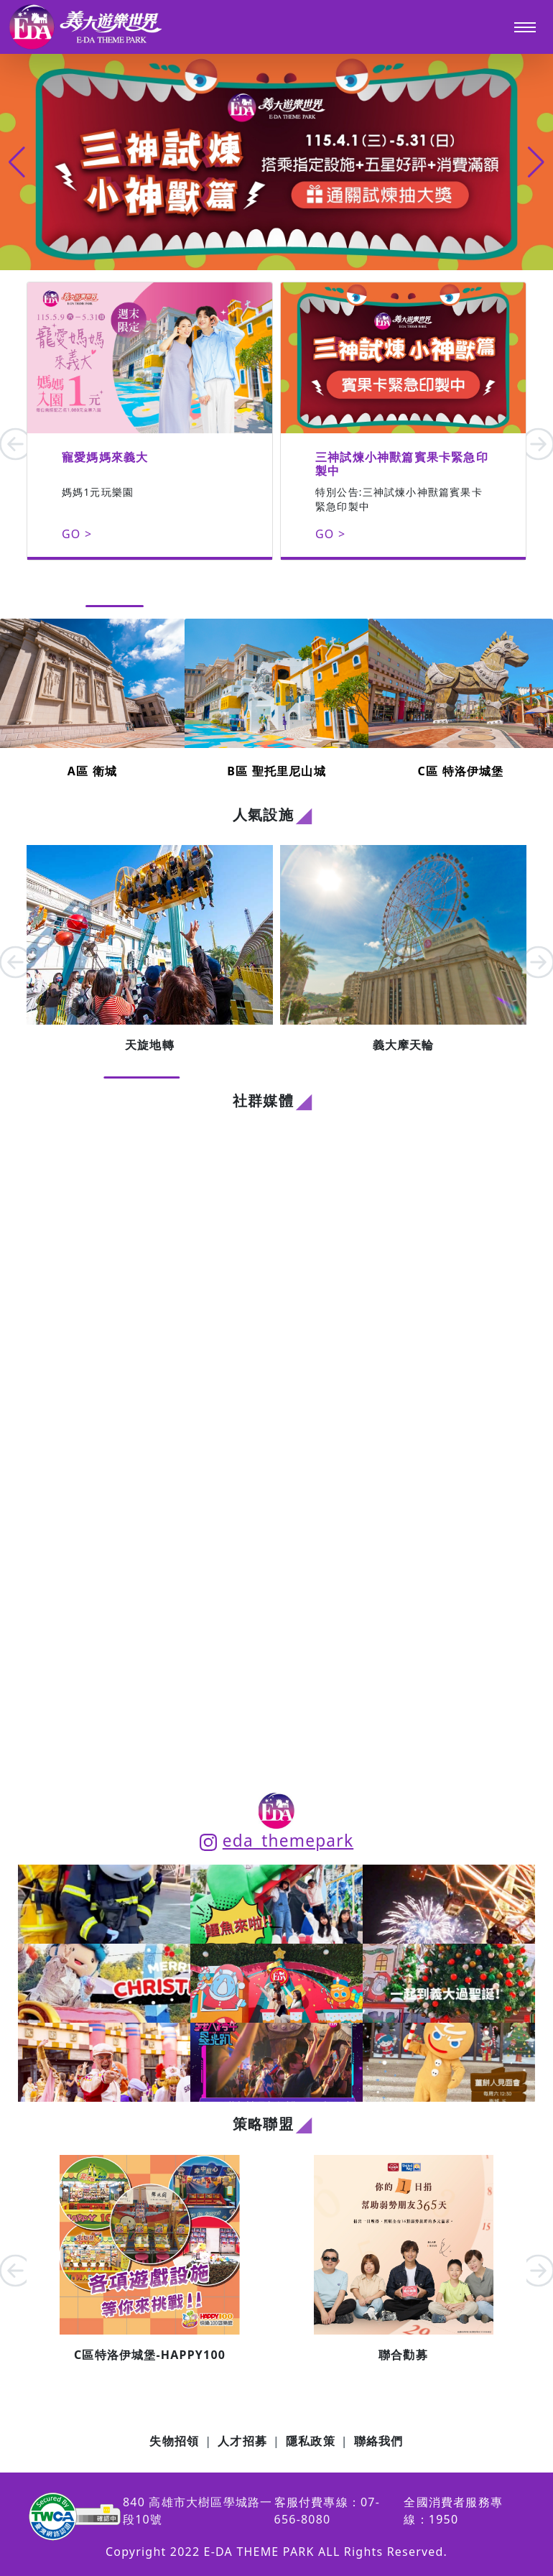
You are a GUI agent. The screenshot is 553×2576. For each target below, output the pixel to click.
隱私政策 (310, 2441)
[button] (536, 162)
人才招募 (242, 2441)
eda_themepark (276, 1840)
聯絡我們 (379, 2441)
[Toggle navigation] (525, 27)
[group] (276, 162)
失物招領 (174, 2441)
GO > (77, 534)
